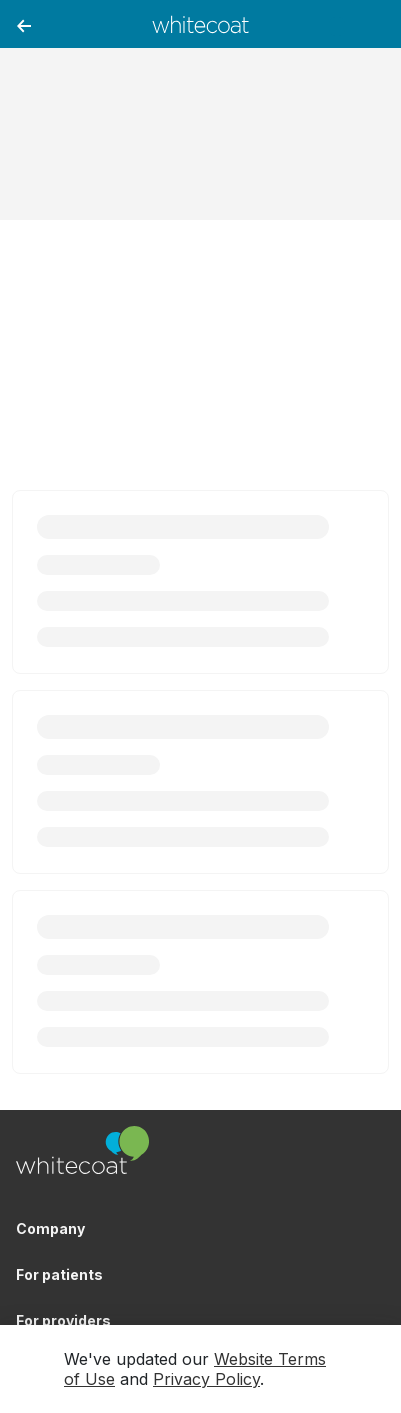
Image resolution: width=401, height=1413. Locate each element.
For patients (59, 1274)
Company (50, 1228)
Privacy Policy (206, 1379)
